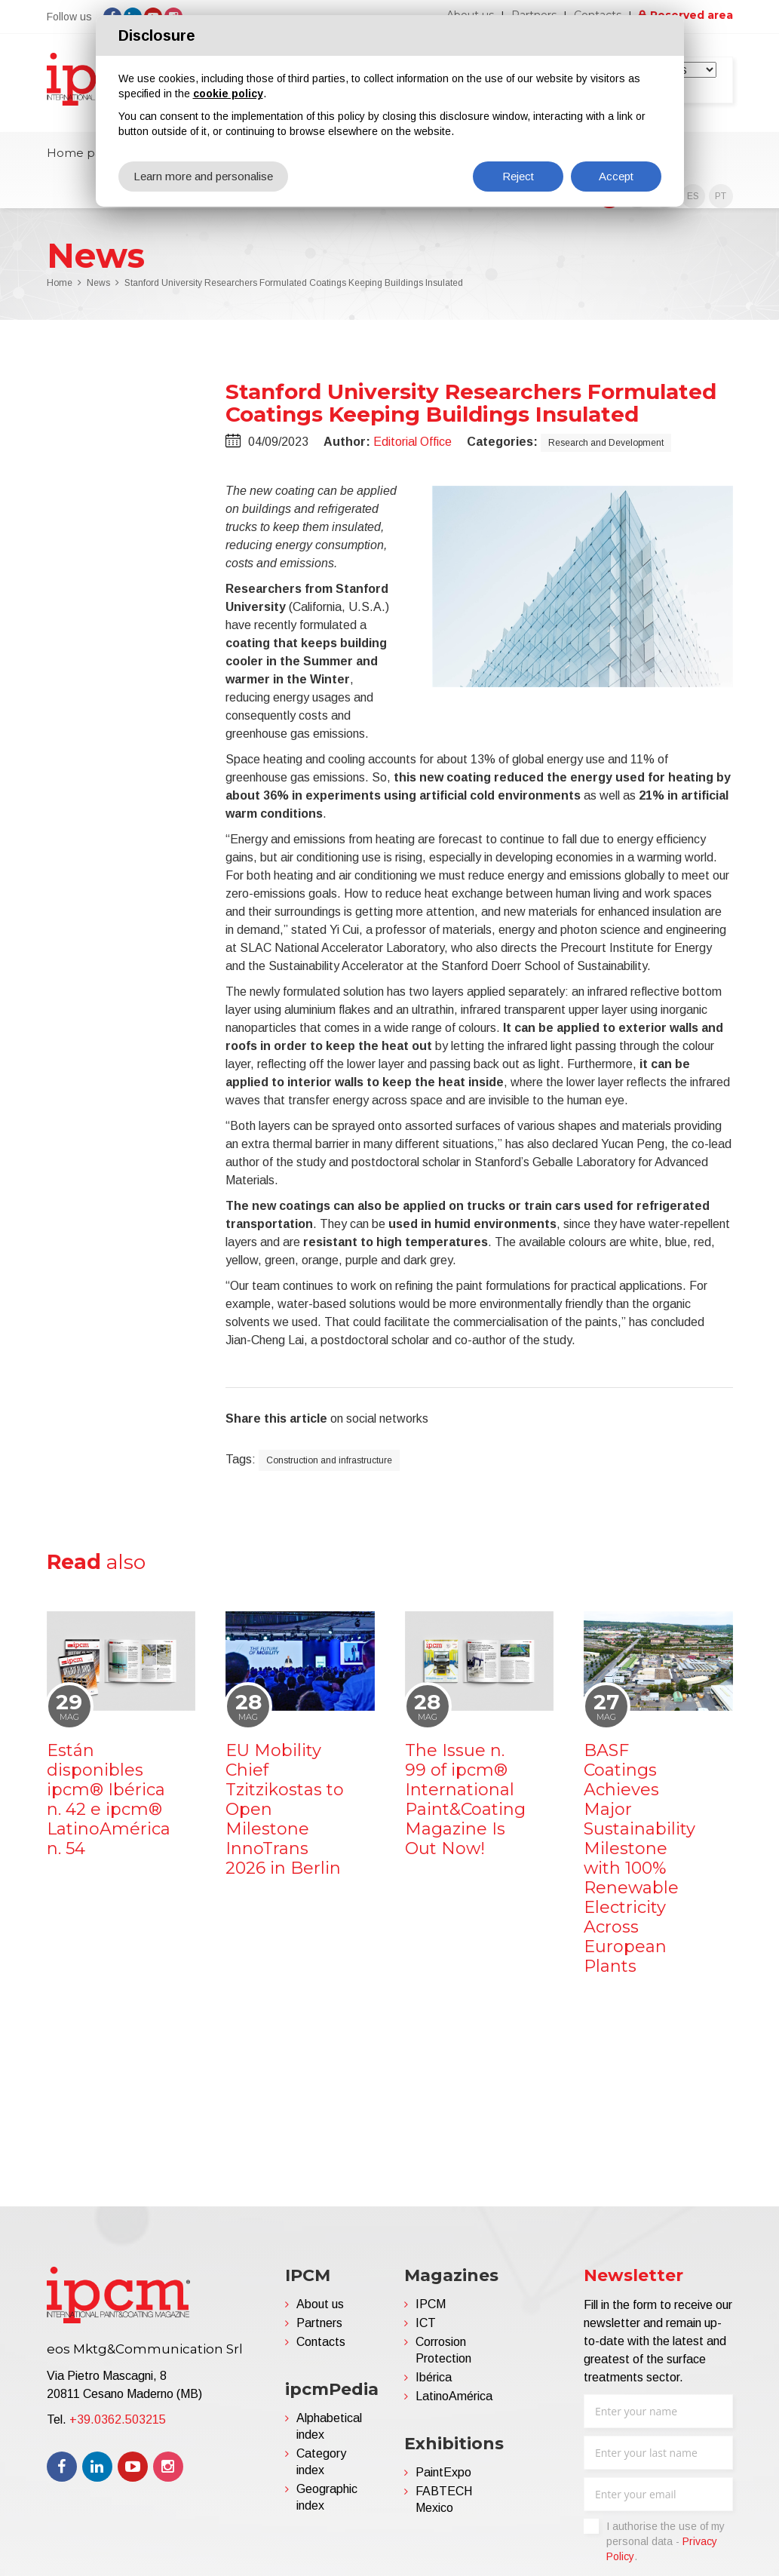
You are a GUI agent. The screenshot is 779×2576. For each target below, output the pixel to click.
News (98, 283)
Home (59, 283)
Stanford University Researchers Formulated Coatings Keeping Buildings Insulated (293, 283)
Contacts (320, 2341)
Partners (319, 2323)
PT (720, 196)
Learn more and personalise (203, 176)
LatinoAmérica (454, 2396)
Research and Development (606, 443)
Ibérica (434, 2377)
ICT (426, 2323)
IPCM (431, 2304)
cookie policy (228, 94)
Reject (518, 176)
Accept (616, 176)
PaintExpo (443, 2472)
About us (320, 2304)
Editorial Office (412, 441)
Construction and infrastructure (329, 1460)
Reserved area (691, 15)
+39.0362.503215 (117, 2419)
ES (693, 196)
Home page (82, 153)
